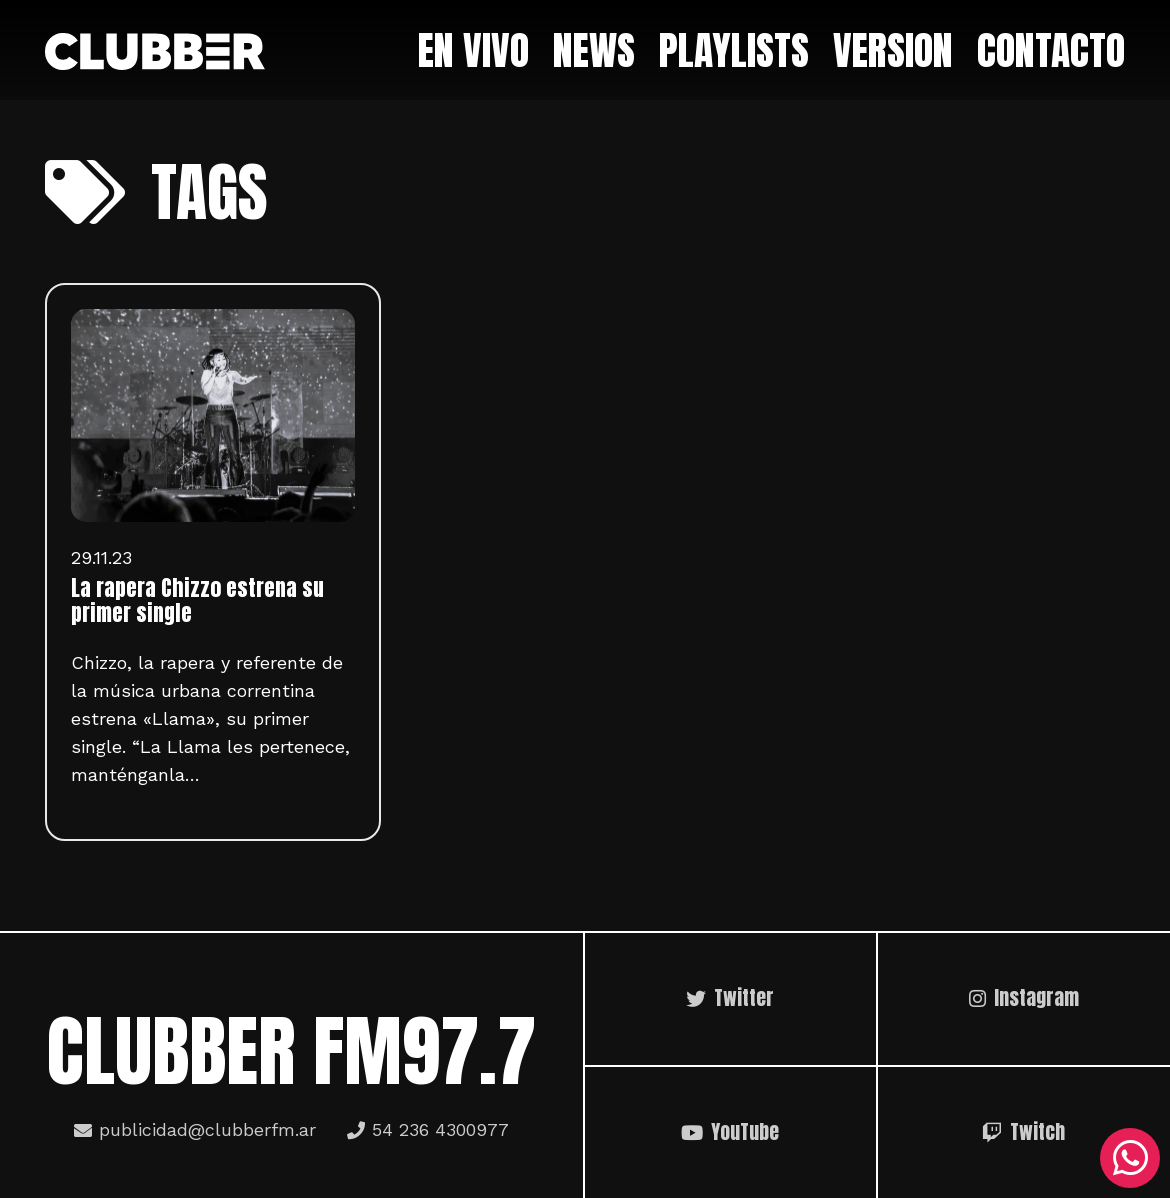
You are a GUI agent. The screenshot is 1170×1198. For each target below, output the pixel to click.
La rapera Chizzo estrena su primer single (197, 601)
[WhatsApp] (1130, 1158)
